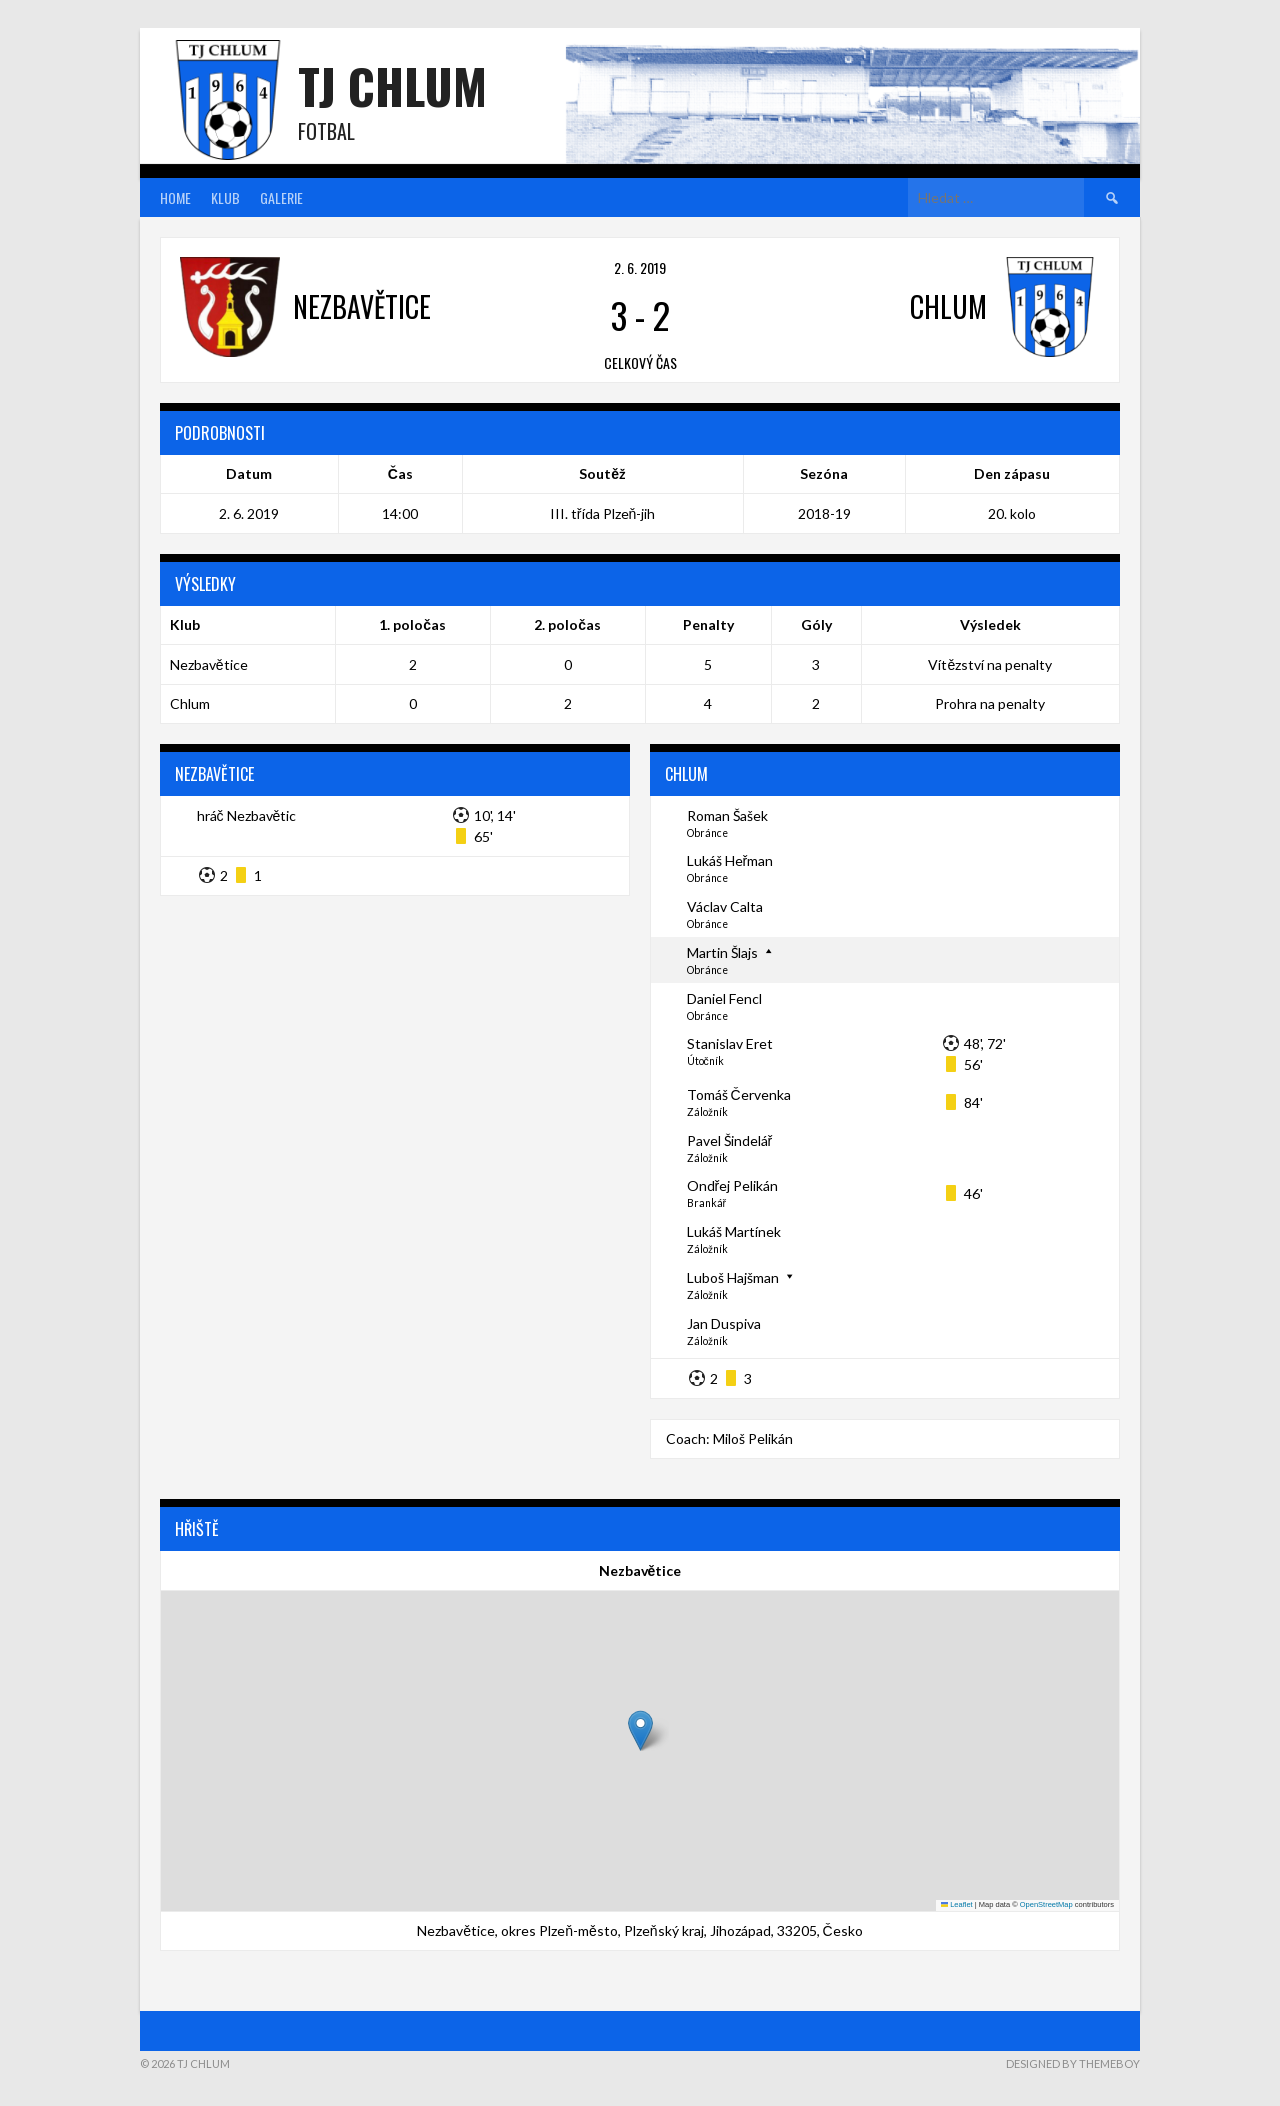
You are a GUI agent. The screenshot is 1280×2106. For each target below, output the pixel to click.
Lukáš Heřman (730, 860)
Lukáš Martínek (734, 1231)
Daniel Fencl (724, 998)
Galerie (281, 197)
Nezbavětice (209, 664)
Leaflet (957, 1904)
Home (175, 197)
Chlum (190, 703)
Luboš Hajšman (733, 1277)
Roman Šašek (727, 815)
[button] (640, 1730)
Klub (225, 197)
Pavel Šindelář (730, 1140)
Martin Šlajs (722, 952)
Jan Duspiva (724, 1323)
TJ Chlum (392, 85)
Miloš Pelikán (753, 1438)
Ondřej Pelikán (733, 1185)
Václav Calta (725, 906)
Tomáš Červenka (739, 1094)
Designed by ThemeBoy (1073, 2063)
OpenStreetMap (1046, 1904)
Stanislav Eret (730, 1043)
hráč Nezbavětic (247, 815)
